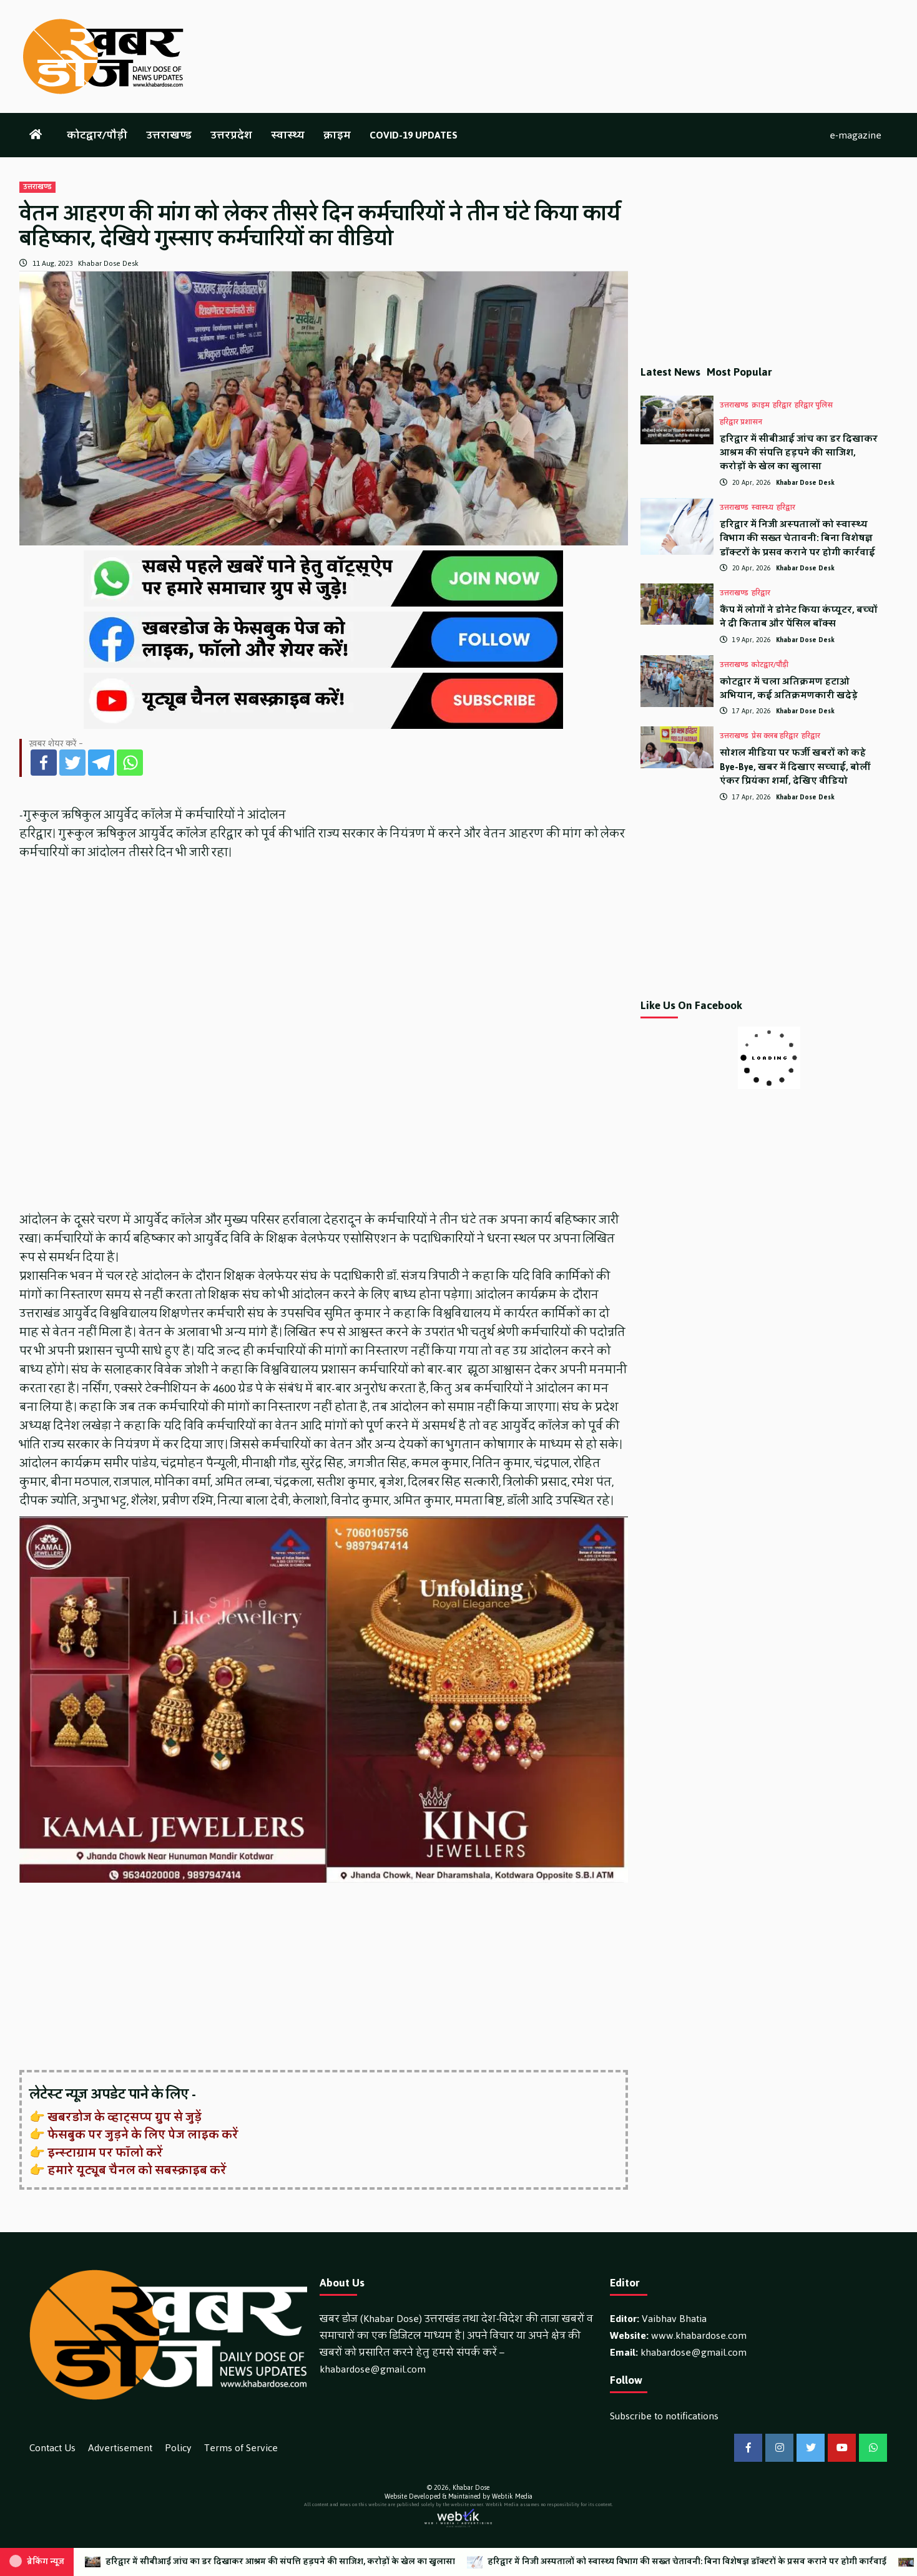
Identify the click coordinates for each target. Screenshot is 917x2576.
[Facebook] (44, 762)
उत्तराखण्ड (169, 135)
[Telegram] (101, 762)
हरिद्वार (782, 405)
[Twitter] (72, 762)
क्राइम (337, 135)
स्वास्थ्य (288, 135)
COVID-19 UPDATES (414, 135)
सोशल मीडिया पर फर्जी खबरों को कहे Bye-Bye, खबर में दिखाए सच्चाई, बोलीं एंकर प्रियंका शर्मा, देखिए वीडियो (795, 766)
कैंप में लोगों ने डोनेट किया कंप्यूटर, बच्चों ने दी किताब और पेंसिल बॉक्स (799, 617)
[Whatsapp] (130, 762)
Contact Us (52, 2447)
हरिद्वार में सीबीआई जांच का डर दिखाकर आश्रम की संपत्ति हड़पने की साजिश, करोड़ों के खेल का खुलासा (799, 453)
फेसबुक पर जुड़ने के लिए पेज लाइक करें (142, 2134)
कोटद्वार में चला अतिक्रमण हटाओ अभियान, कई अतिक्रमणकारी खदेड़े (789, 688)
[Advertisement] (323, 1977)
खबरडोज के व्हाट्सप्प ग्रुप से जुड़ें (124, 2117)
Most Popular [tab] (739, 372)
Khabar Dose (471, 2487)
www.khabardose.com (699, 2335)
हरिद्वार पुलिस (814, 405)
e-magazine (855, 135)
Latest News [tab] (670, 372)
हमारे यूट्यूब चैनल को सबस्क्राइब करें (137, 2170)
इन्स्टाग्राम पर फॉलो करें (105, 2153)
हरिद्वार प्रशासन (741, 422)
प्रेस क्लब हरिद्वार (775, 736)
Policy (178, 2447)
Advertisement (120, 2447)
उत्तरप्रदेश (231, 135)
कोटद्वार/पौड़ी (97, 135)
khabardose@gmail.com (373, 2369)
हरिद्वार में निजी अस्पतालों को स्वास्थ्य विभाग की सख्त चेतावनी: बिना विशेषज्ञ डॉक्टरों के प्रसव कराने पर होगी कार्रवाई (797, 538)
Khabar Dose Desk (108, 263)
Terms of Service (241, 2447)
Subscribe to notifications (664, 2416)
